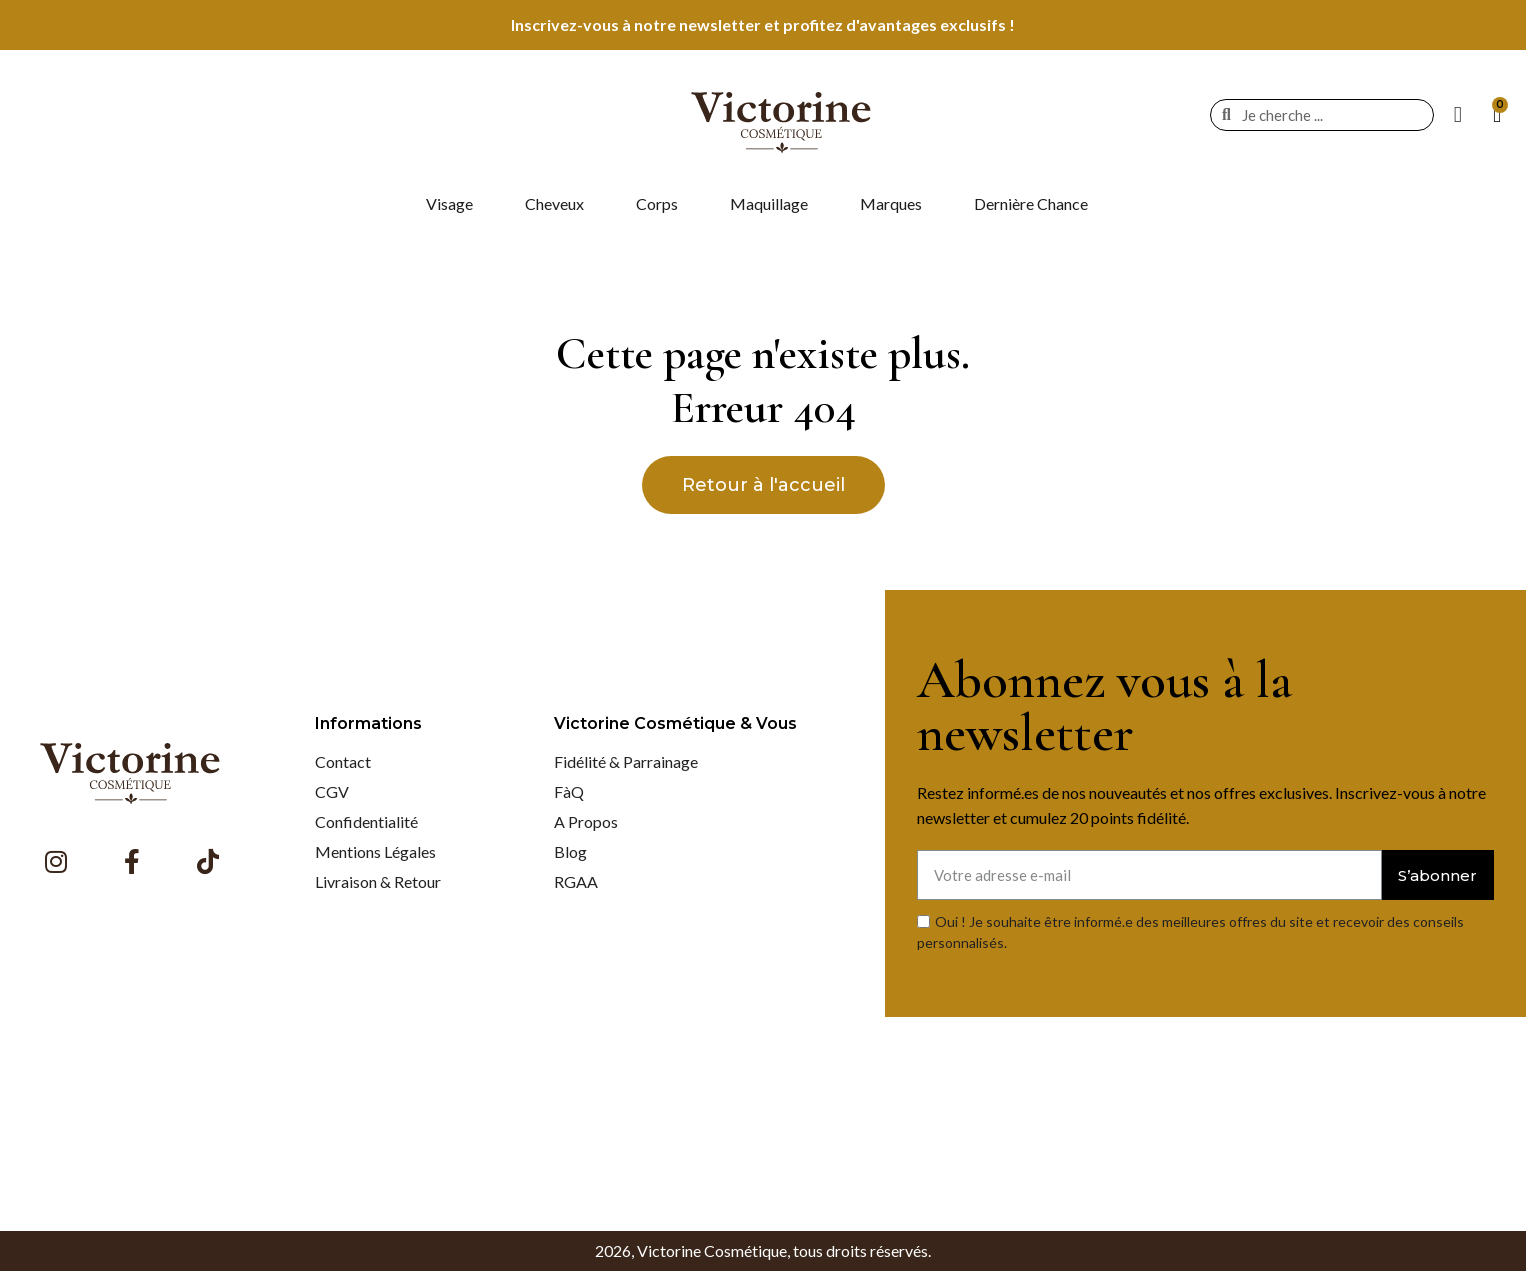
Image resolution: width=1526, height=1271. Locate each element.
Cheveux (554, 203)
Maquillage (769, 203)
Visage (449, 203)
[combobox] (1326, 115)
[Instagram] (56, 861)
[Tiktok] (208, 861)
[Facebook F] (132, 861)
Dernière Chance (1031, 203)
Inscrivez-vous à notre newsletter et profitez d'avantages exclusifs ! (763, 24)
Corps (657, 203)
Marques (891, 203)
